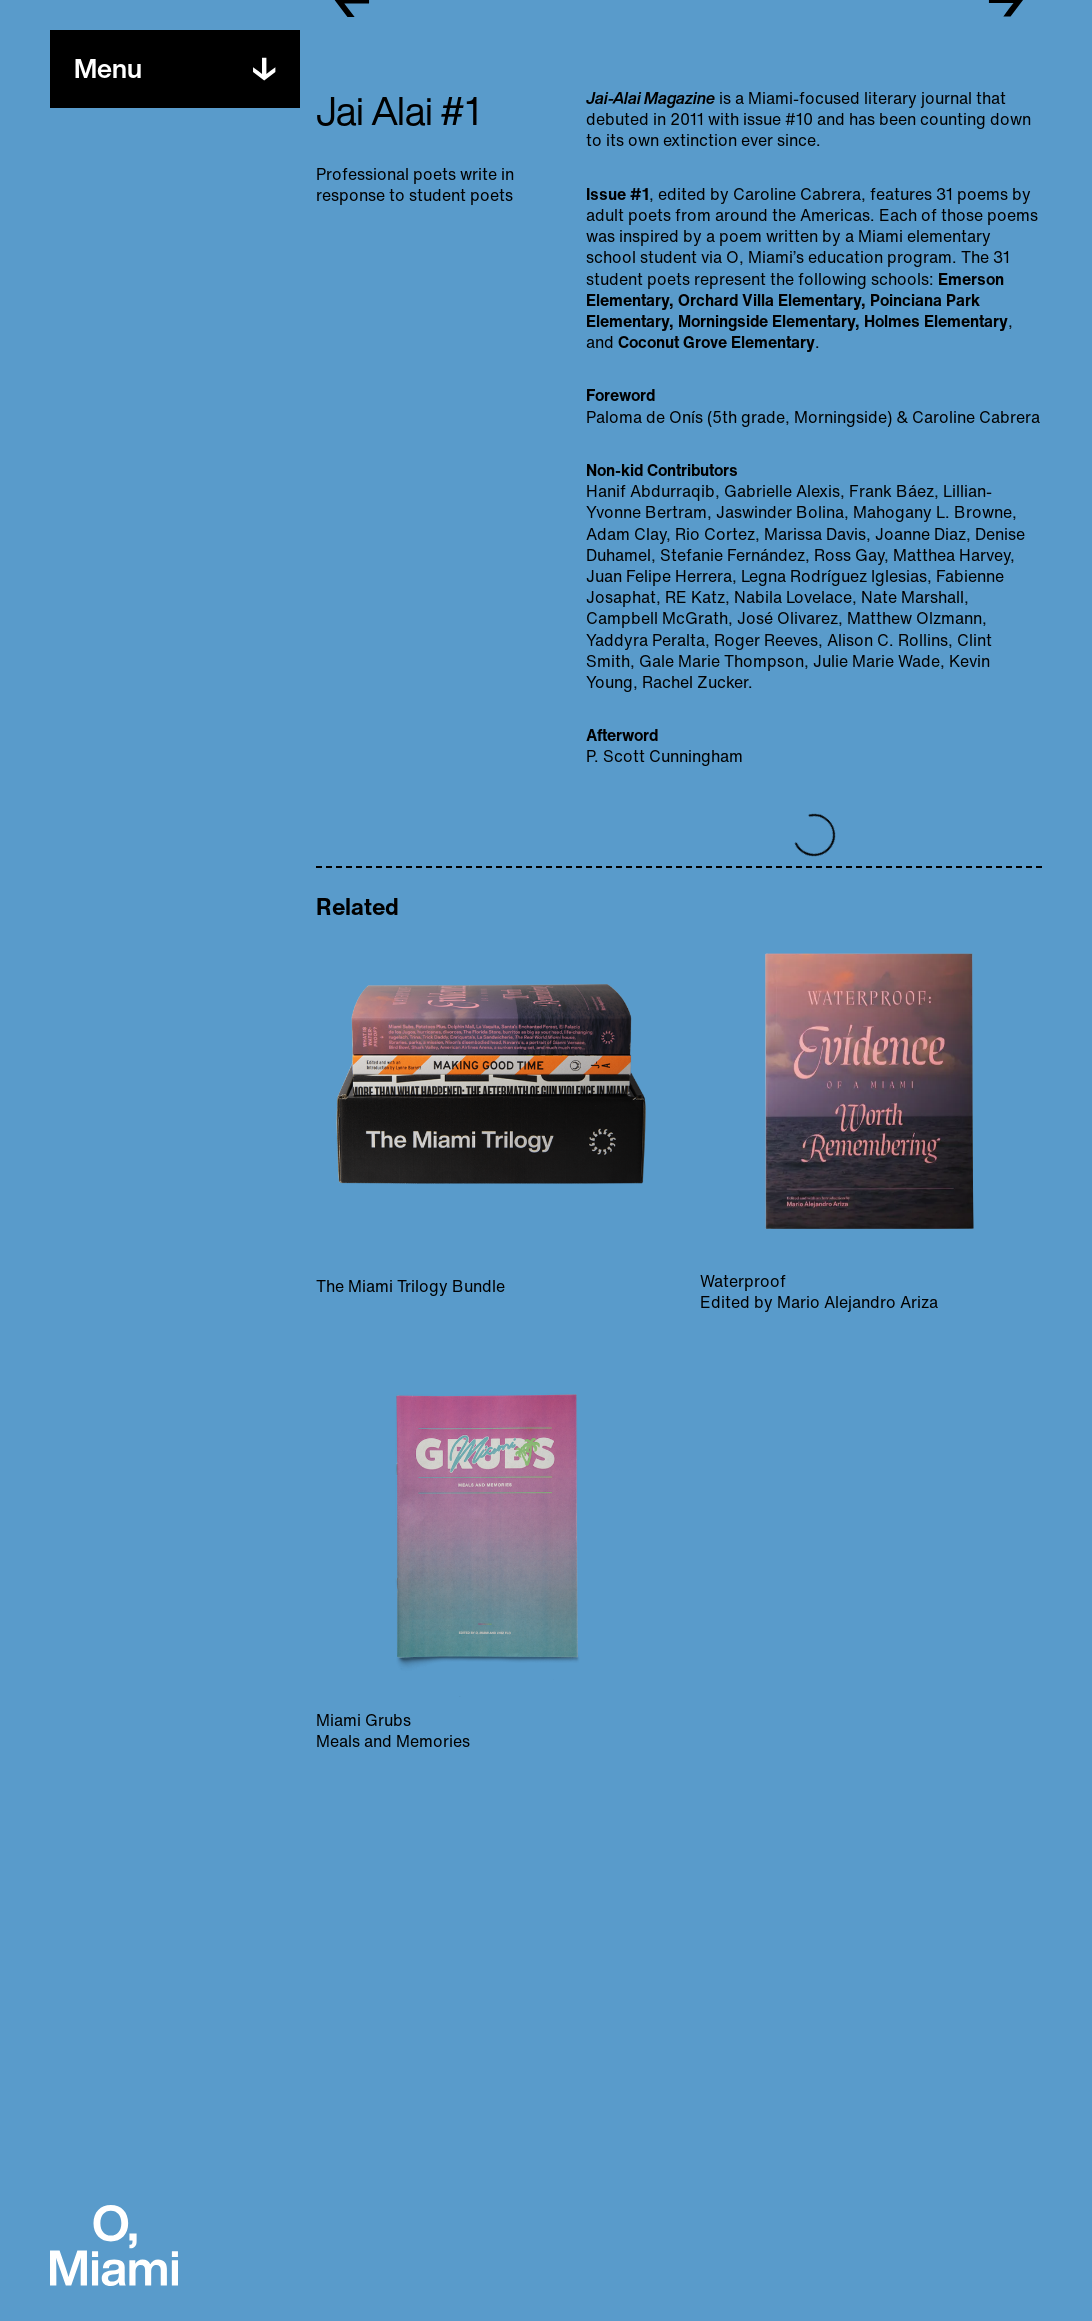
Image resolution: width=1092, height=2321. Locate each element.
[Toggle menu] (108, 69)
